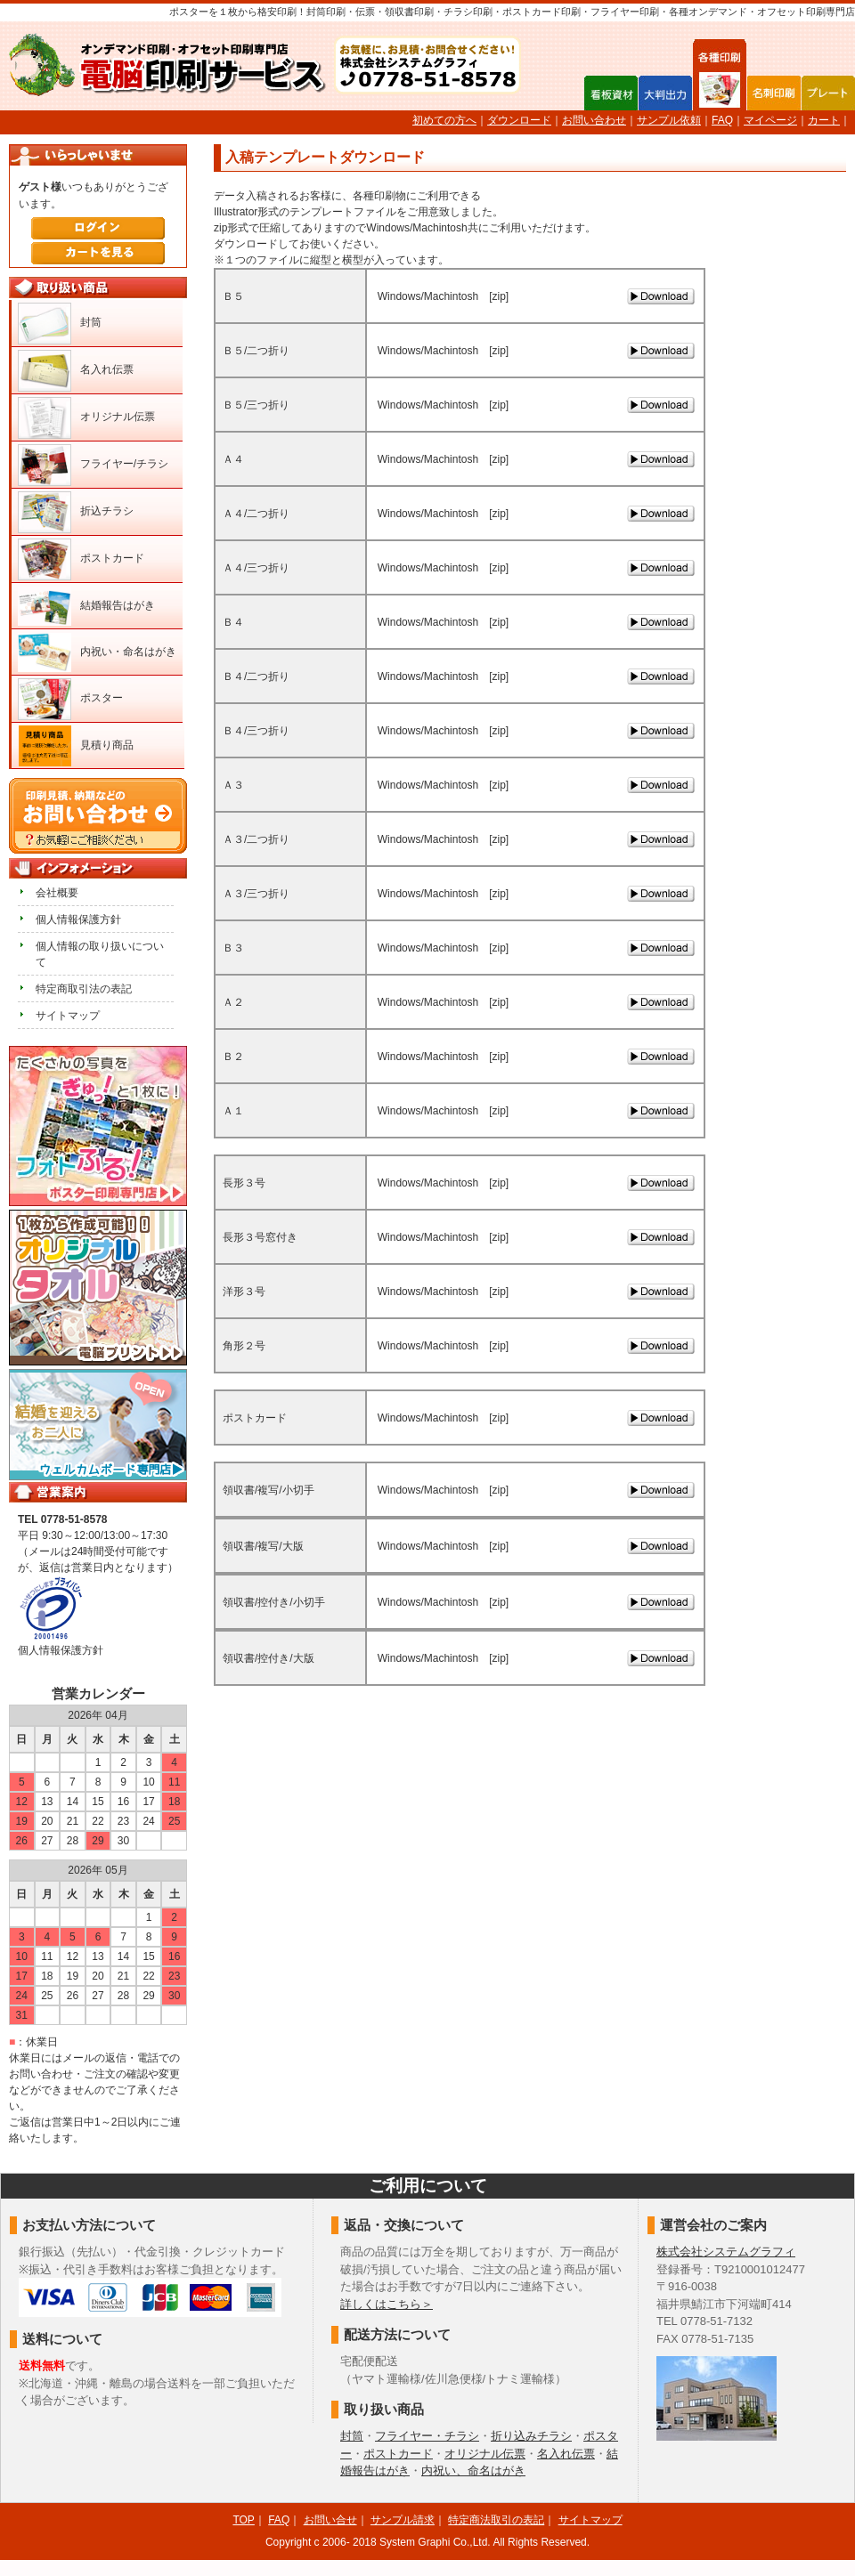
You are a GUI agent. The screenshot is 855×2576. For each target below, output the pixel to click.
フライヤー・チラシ (427, 2435)
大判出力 (665, 93)
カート (824, 120)
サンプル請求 (402, 2520)
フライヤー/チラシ (124, 464)
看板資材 (611, 93)
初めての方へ (444, 120)
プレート (828, 93)
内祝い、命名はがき (473, 2470)
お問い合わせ (594, 120)
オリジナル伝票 (117, 416)
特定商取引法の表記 (84, 989)
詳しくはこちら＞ (386, 2304)
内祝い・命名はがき (128, 651)
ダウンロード (519, 120)
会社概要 (57, 893)
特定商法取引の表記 (496, 2520)
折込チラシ (107, 511)
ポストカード (112, 558)
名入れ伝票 (107, 369)
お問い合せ (330, 2520)
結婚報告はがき (117, 605)
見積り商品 (107, 745)
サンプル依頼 (669, 120)
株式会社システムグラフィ (725, 2251)
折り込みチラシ (531, 2435)
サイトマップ (68, 1015)
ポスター (101, 698)
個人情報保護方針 (78, 919)
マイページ (770, 120)
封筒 (91, 322)
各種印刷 (719, 92)
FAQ (722, 120)
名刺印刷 (774, 93)
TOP (243, 2520)
